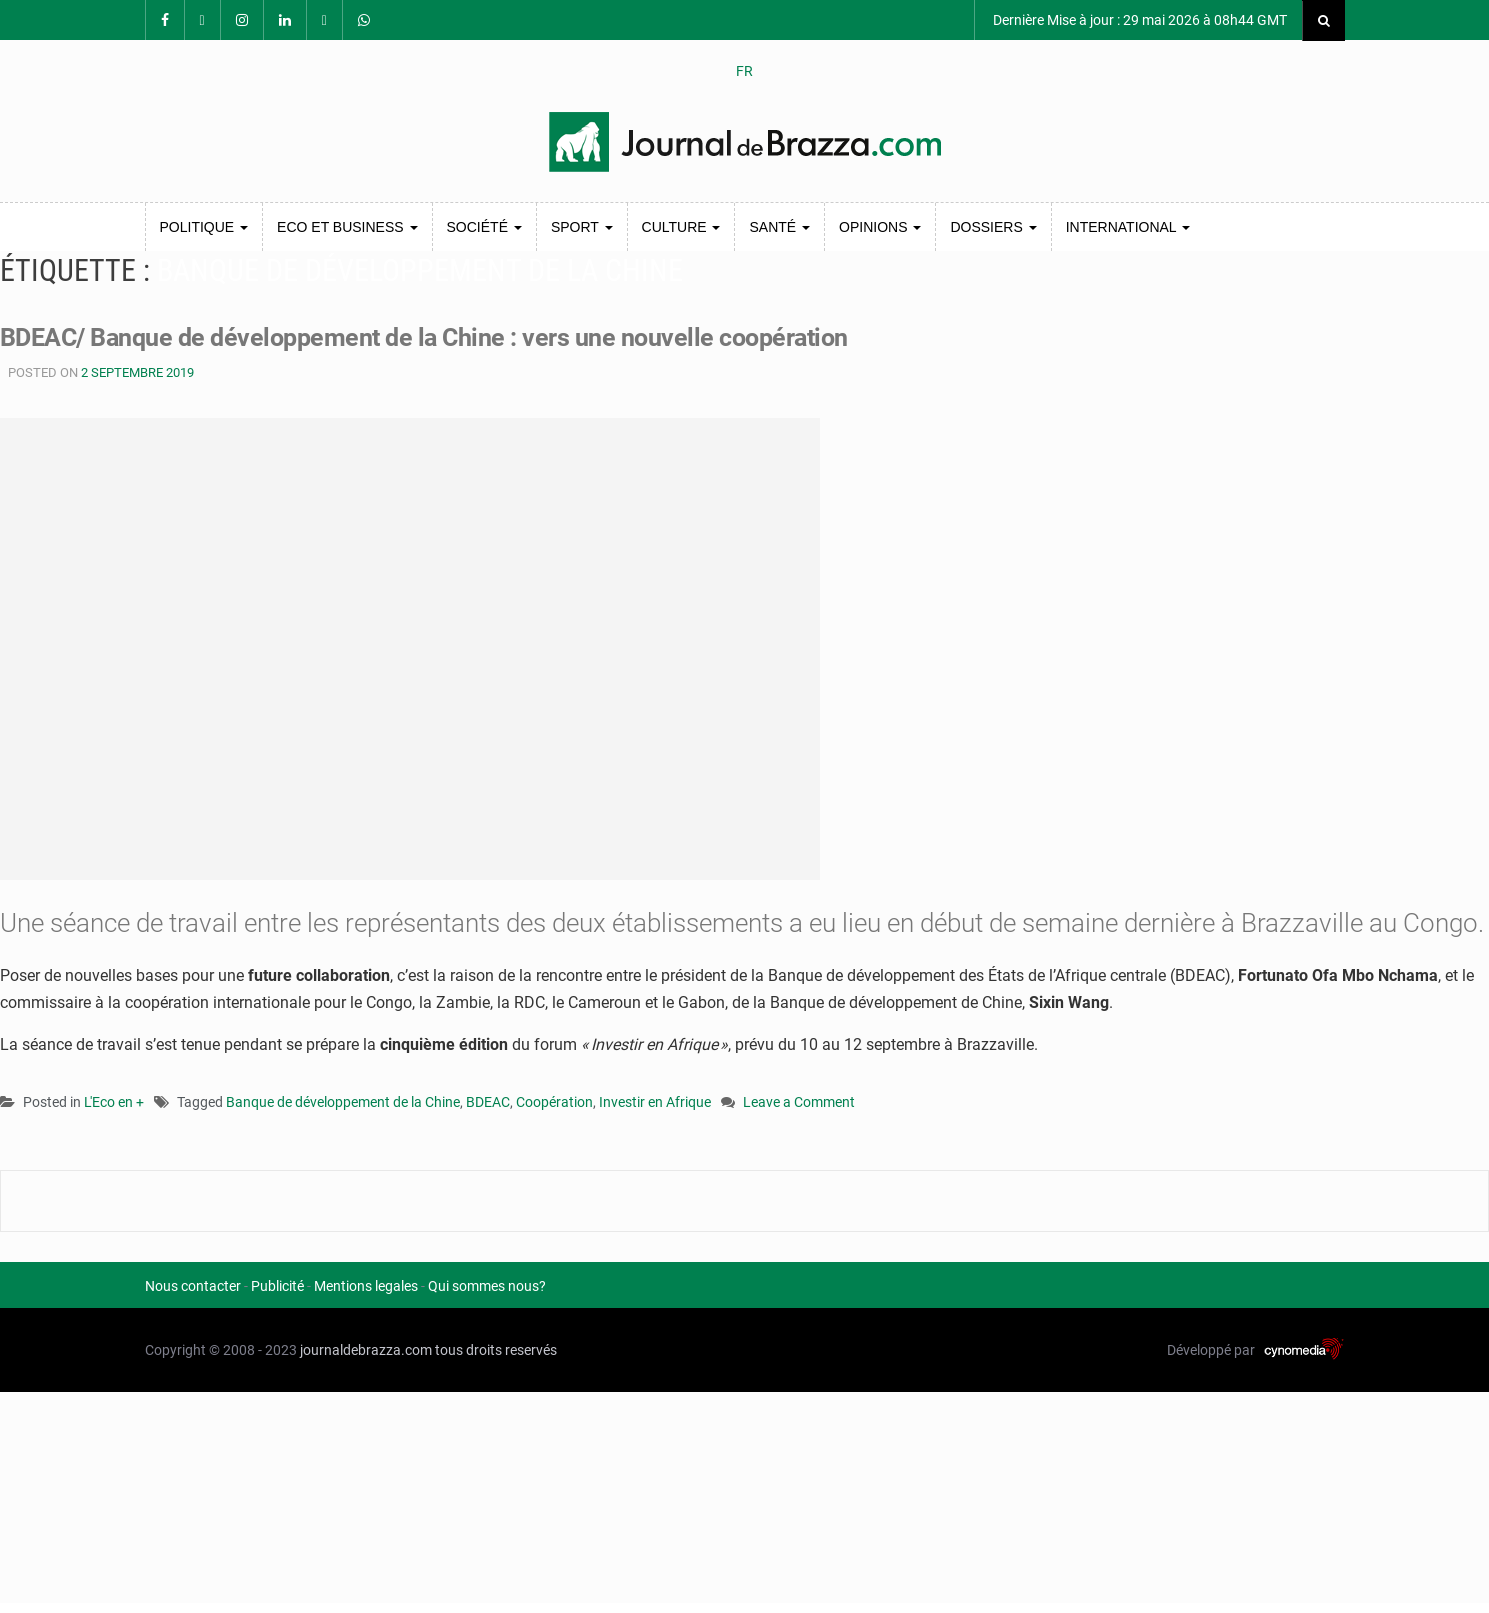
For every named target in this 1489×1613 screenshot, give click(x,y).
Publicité (277, 1286)
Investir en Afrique (655, 1102)
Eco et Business (347, 227)
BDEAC (488, 1102)
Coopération (554, 1102)
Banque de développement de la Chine (343, 1102)
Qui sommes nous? (487, 1286)
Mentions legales (366, 1286)
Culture (681, 227)
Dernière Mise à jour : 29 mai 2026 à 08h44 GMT (1138, 20)
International (1128, 227)
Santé (779, 227)
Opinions (880, 227)
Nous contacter (193, 1286)
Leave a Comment (799, 1103)
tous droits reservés (496, 1350)
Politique (204, 227)
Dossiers (993, 227)
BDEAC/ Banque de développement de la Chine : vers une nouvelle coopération (442, 337)
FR (744, 71)
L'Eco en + (114, 1102)
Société (484, 227)
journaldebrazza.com (366, 1350)
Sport (582, 227)
